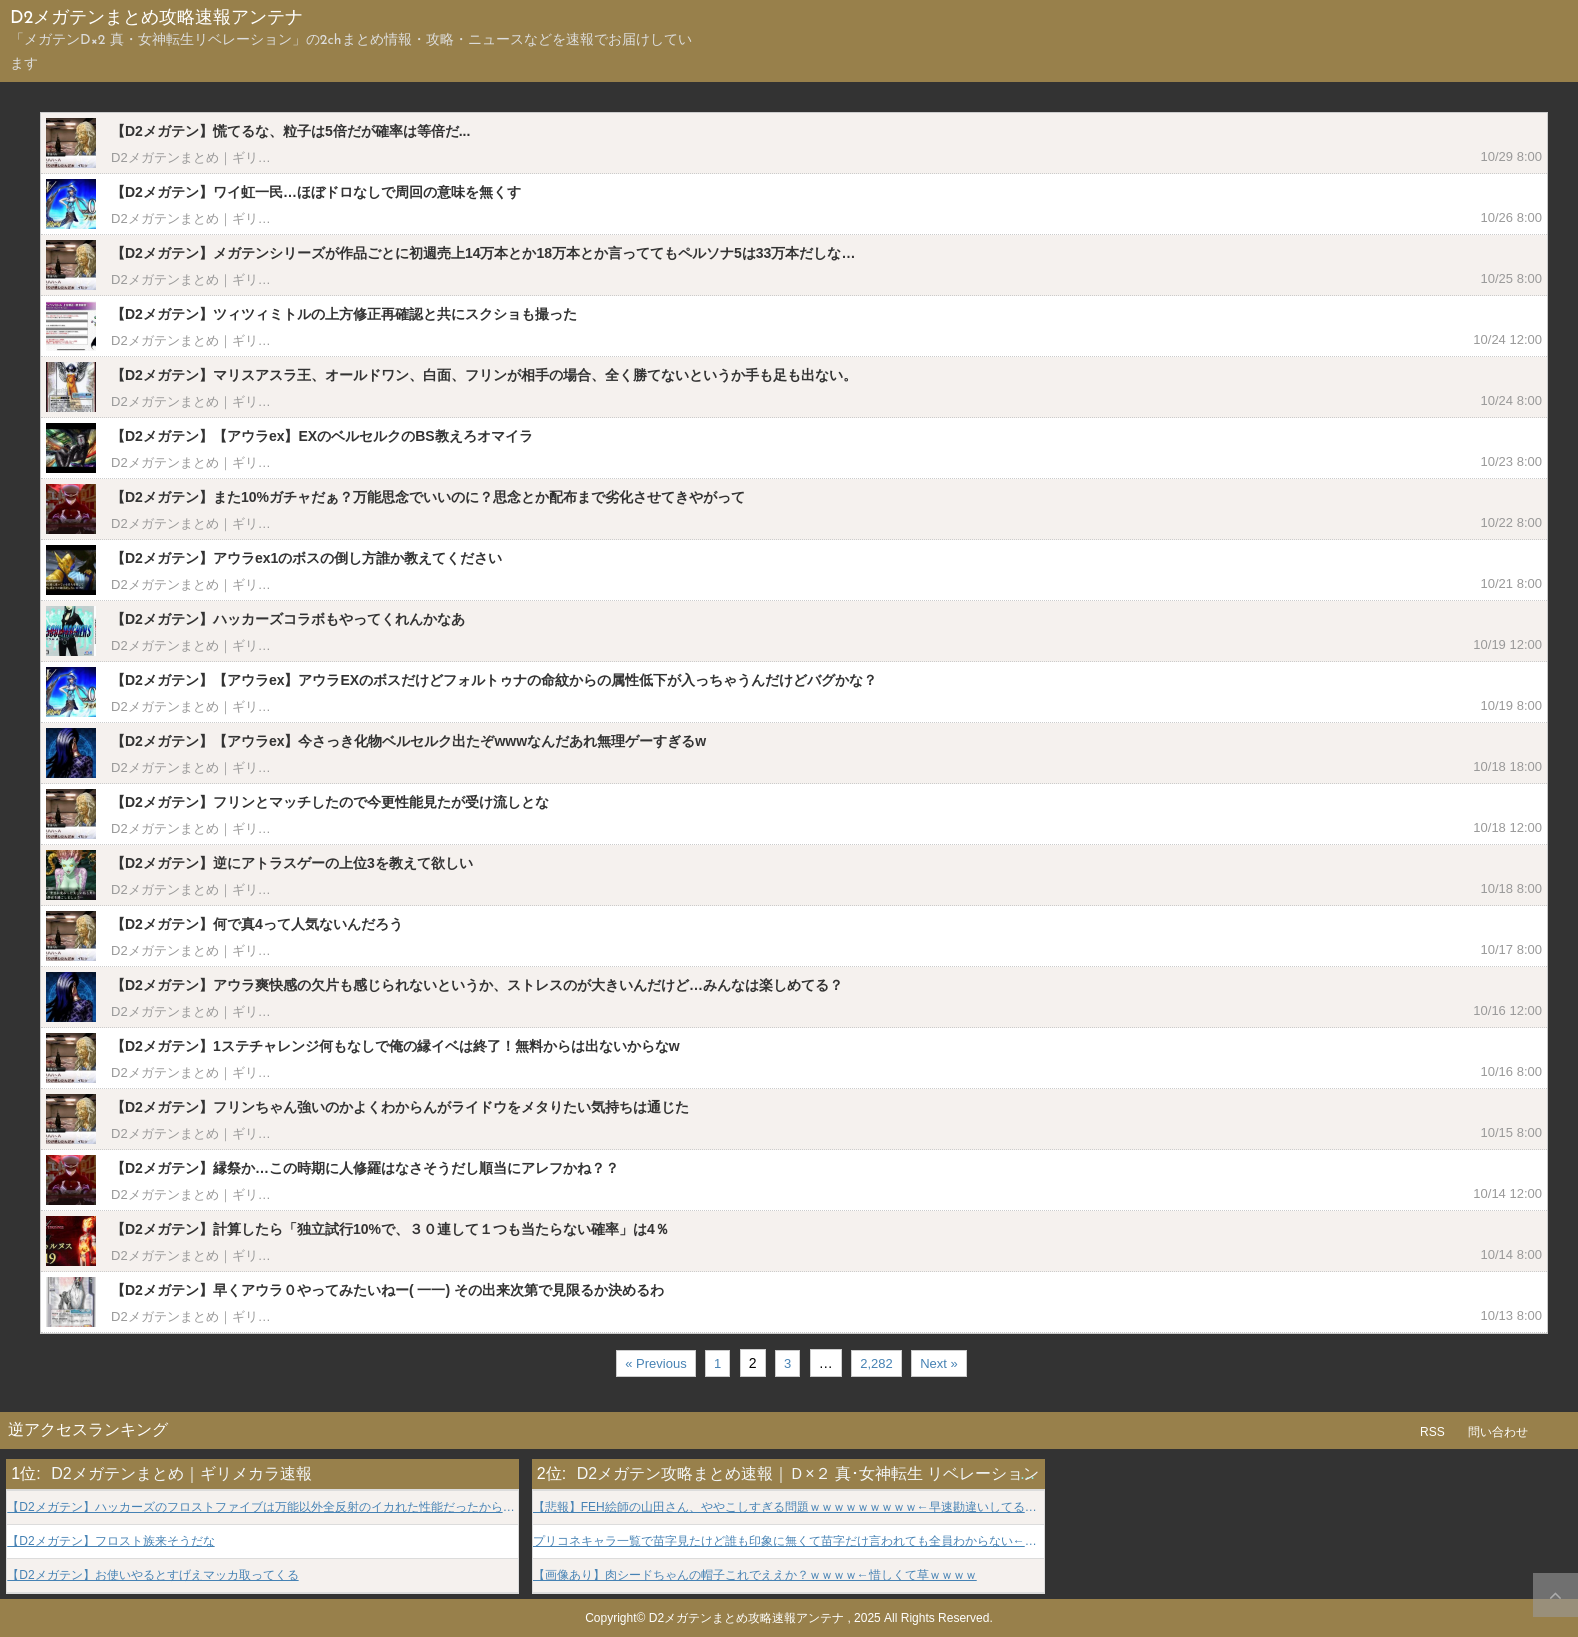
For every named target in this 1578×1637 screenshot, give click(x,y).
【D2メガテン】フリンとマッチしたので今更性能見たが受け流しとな (330, 802)
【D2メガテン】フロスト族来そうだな (110, 1541)
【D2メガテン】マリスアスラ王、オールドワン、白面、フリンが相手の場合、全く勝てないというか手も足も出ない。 (484, 375)
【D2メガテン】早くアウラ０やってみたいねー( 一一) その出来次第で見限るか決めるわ (387, 1290)
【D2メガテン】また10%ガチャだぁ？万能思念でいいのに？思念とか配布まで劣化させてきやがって (428, 497)
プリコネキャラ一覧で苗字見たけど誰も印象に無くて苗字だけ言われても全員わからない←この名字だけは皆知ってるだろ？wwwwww (788, 1541)
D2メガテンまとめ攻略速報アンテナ (156, 18)
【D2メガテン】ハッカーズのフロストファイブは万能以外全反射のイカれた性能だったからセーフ (262, 1507)
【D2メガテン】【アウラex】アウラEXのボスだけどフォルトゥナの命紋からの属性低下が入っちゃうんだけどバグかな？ (494, 680)
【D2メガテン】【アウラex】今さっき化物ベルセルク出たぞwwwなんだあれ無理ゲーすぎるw (408, 741)
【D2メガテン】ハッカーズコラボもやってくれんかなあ (288, 619)
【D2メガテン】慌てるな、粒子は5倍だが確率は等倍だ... (290, 131)
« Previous (655, 1363)
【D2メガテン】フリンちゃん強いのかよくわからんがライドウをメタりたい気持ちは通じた (400, 1107)
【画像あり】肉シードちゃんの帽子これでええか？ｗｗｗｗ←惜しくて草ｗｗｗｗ (755, 1575)
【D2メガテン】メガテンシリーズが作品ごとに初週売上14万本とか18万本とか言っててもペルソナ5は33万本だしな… (483, 253)
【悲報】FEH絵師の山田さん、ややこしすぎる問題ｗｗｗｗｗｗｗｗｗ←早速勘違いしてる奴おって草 (788, 1507)
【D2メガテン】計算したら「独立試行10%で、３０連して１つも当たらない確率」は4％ (390, 1229)
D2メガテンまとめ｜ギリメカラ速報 (217, 157)
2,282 (876, 1363)
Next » (939, 1363)
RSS (1432, 1432)
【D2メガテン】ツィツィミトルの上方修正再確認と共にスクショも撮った (344, 314)
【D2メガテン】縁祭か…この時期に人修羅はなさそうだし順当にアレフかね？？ (365, 1168)
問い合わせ (1498, 1432)
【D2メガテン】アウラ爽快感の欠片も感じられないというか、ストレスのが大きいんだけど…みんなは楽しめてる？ (477, 985)
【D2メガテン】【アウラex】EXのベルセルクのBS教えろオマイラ (322, 436)
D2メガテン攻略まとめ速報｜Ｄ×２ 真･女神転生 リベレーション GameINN (852, 1473)
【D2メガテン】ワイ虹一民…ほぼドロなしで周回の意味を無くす (316, 192)
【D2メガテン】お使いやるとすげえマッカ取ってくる (152, 1575)
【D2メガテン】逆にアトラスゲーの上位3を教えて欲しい (292, 863)
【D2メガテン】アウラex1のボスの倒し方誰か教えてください (306, 558)
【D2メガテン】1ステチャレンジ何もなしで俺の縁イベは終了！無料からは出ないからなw (395, 1046)
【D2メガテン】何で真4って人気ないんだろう (257, 924)
